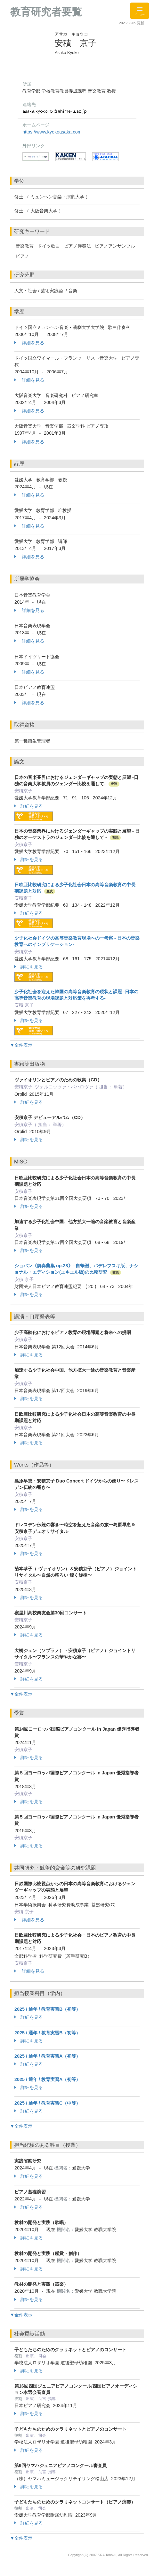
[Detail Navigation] (139, 11)
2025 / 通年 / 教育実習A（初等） (47, 2056)
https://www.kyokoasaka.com (52, 131)
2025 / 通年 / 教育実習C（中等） (47, 2103)
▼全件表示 (21, 1045)
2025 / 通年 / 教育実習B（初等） (47, 2009)
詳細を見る (29, 342)
